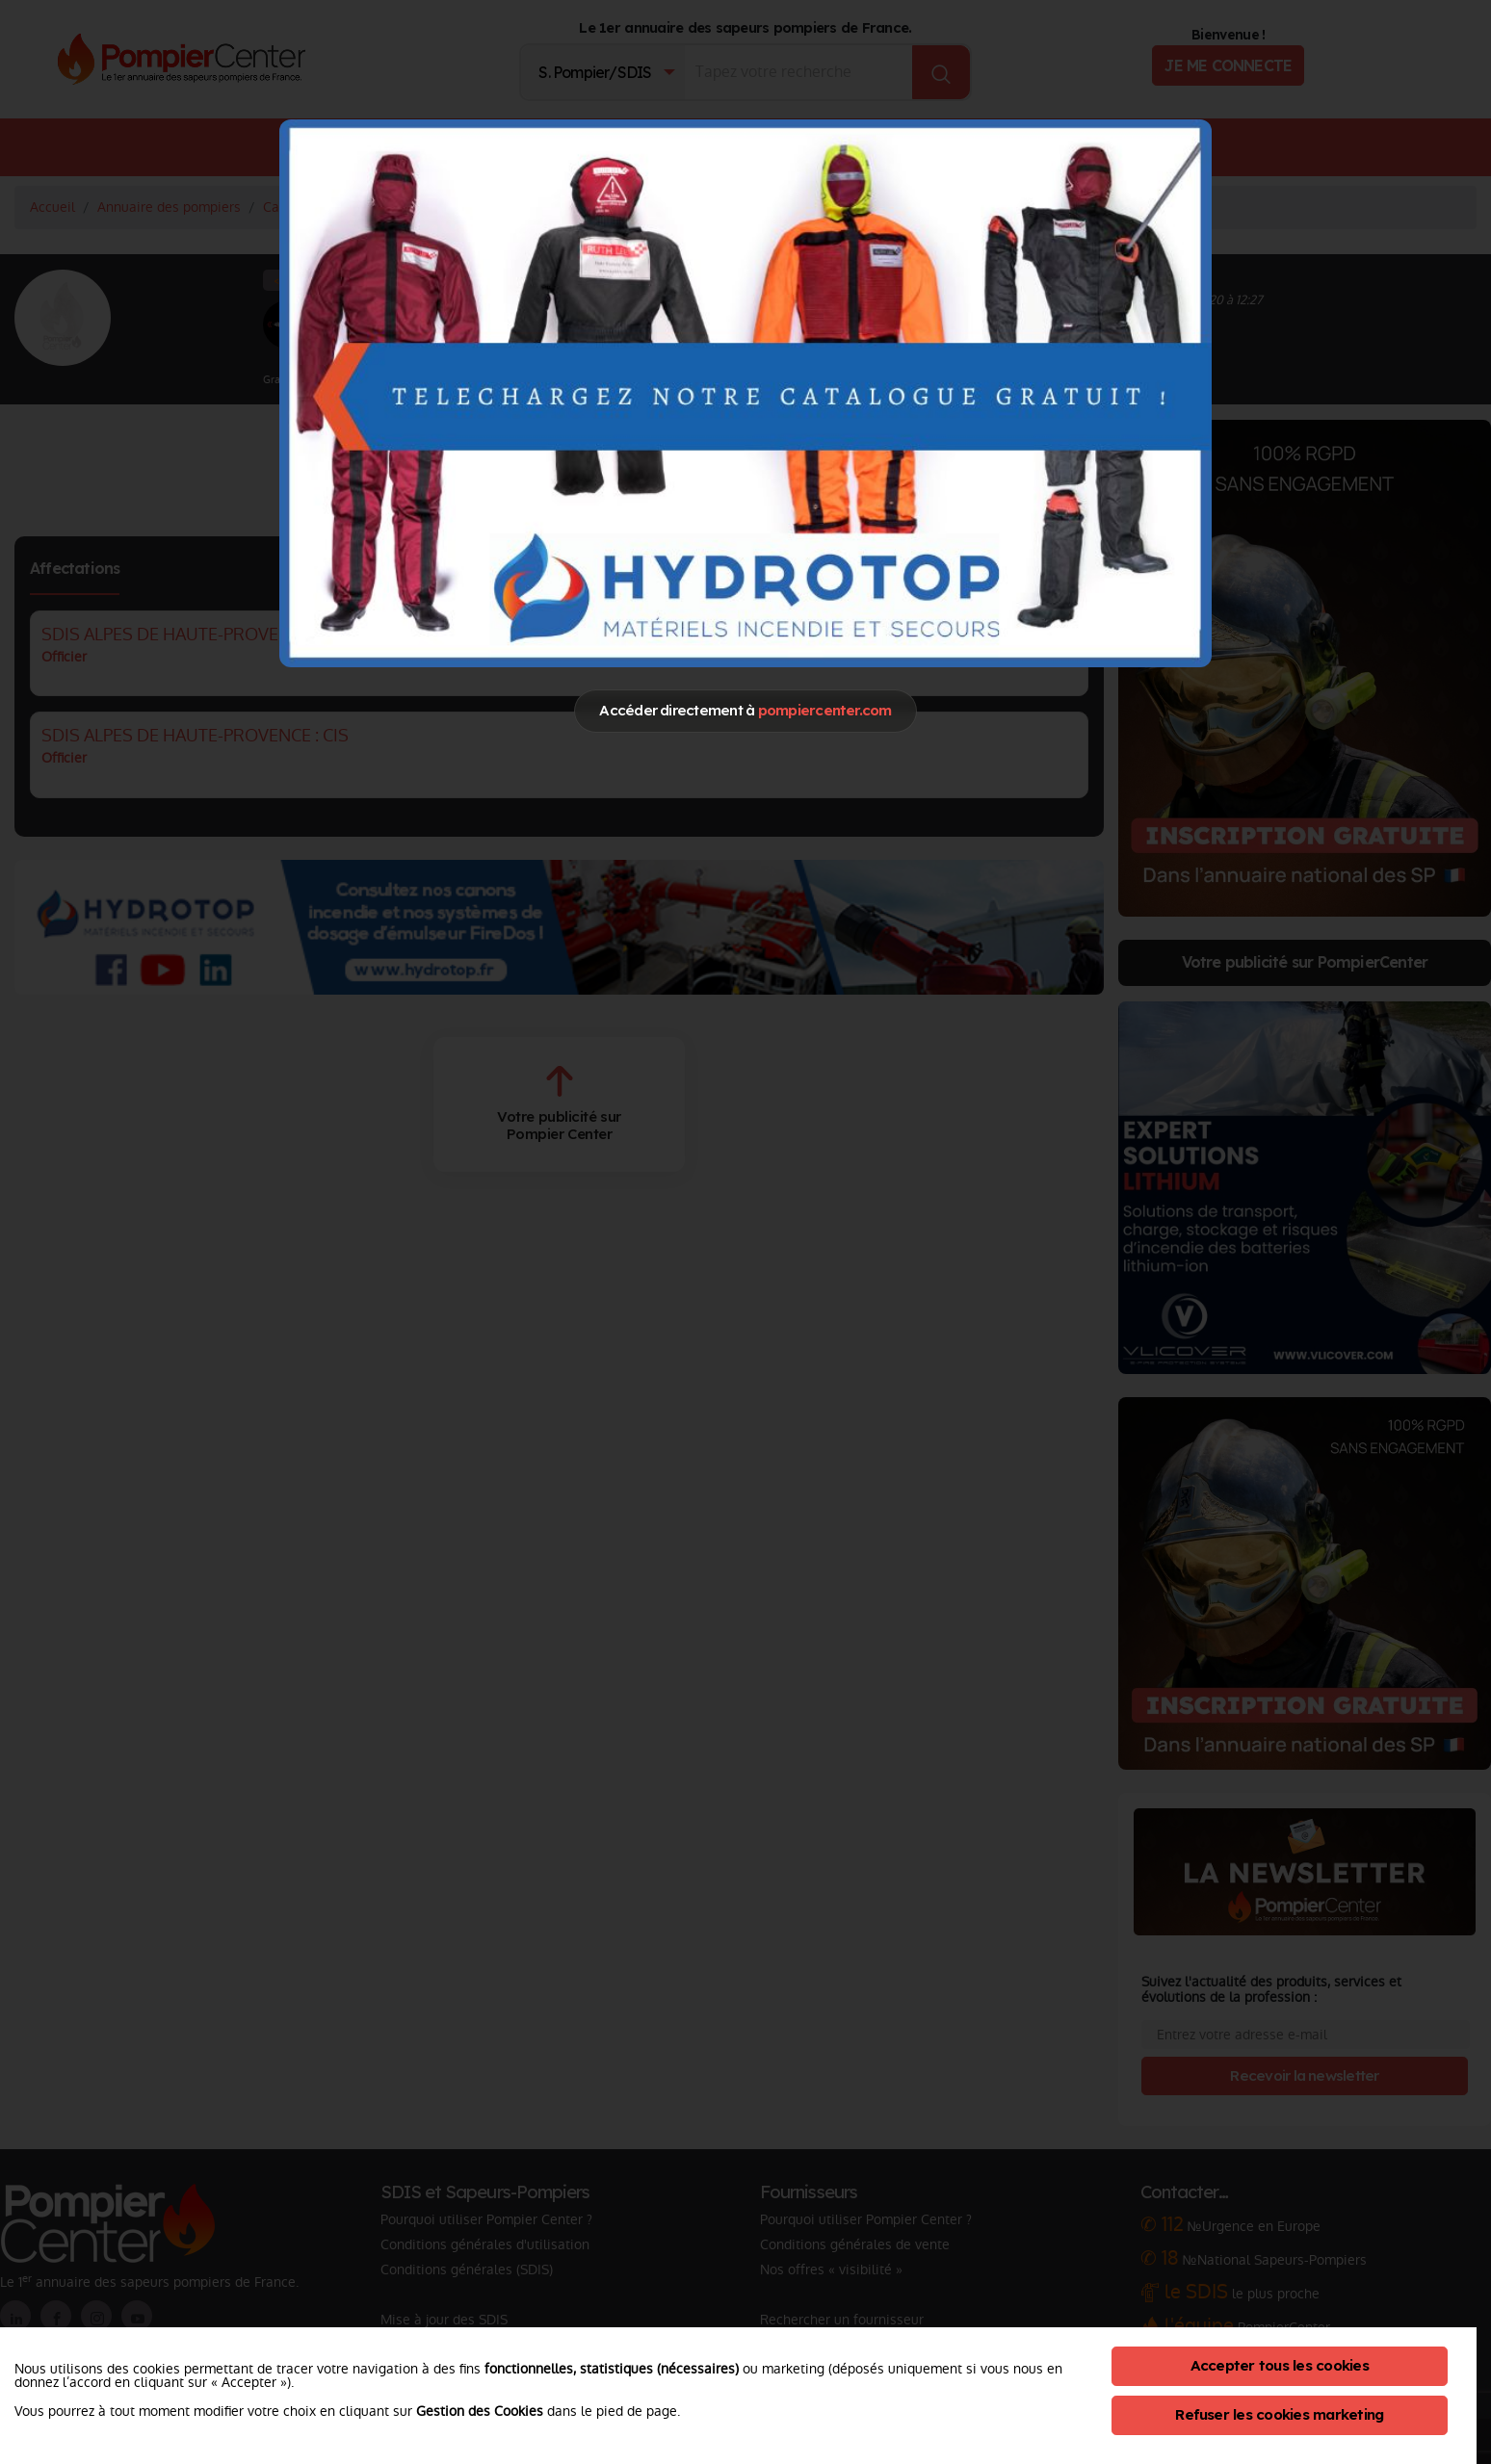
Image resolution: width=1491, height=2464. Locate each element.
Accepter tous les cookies (1279, 2365)
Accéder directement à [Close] (745, 710)
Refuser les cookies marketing (1279, 2414)
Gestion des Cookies (479, 2411)
